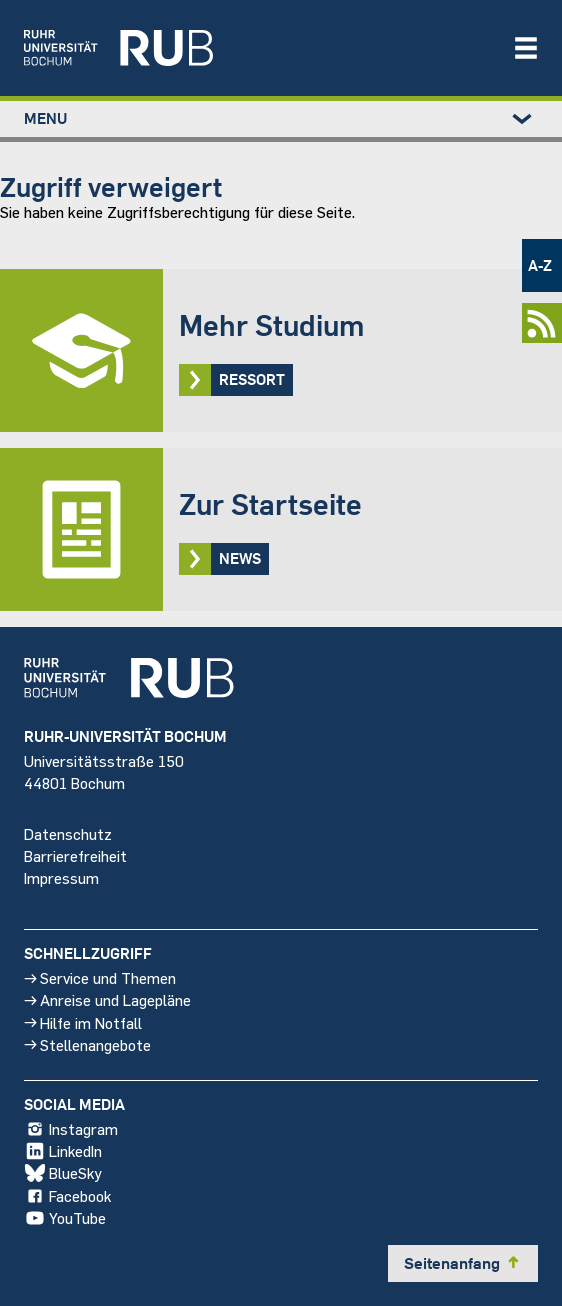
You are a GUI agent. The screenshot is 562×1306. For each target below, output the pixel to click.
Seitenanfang (463, 1263)
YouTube (65, 1218)
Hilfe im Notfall (83, 1021)
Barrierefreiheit (75, 854)
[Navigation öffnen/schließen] (526, 48)
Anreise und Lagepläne (107, 999)
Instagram (71, 1129)
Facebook (67, 1195)
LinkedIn (63, 1151)
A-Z (540, 265)
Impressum (61, 877)
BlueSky (63, 1173)
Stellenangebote (87, 1044)
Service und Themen (100, 977)
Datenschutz (68, 832)
